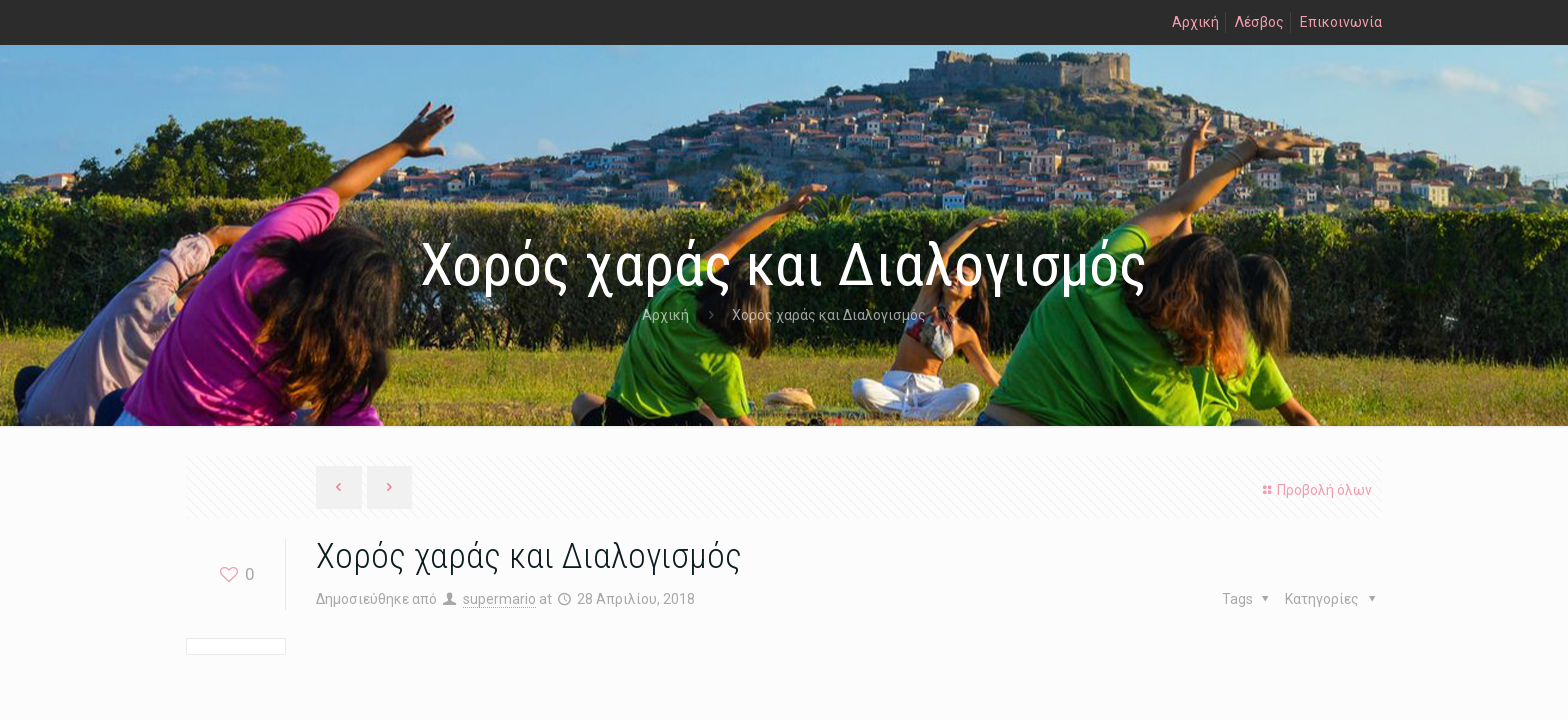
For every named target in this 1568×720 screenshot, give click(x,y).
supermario (499, 599)
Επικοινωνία (1341, 22)
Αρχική (1195, 22)
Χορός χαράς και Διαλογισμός (829, 315)
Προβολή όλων (1314, 490)
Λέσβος (1259, 22)
